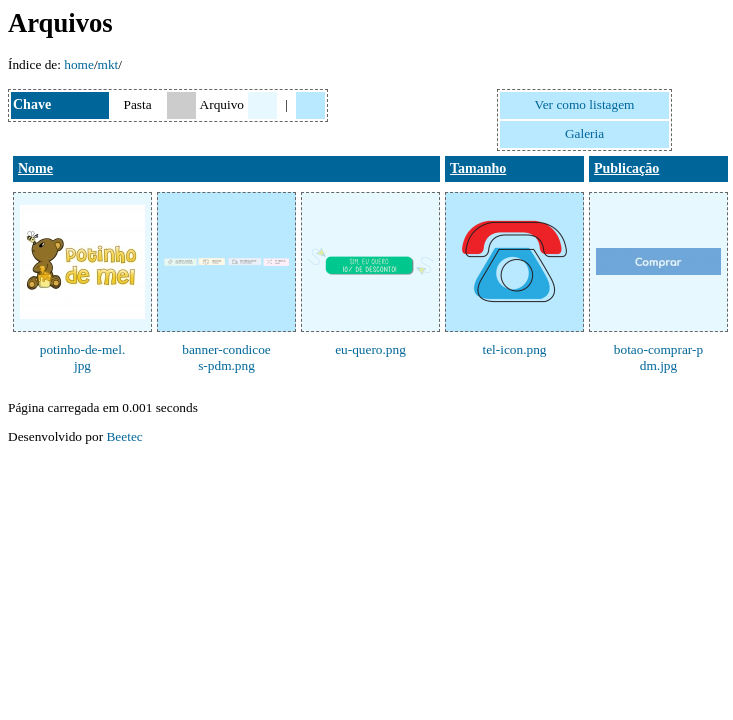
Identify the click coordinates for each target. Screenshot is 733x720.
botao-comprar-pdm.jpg (658, 357)
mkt (108, 64)
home (79, 64)
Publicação (626, 168)
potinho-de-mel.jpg (83, 357)
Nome (35, 168)
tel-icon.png (514, 349)
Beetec (124, 436)
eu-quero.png (370, 349)
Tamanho (478, 168)
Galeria (584, 133)
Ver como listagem (585, 104)
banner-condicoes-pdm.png (226, 357)
